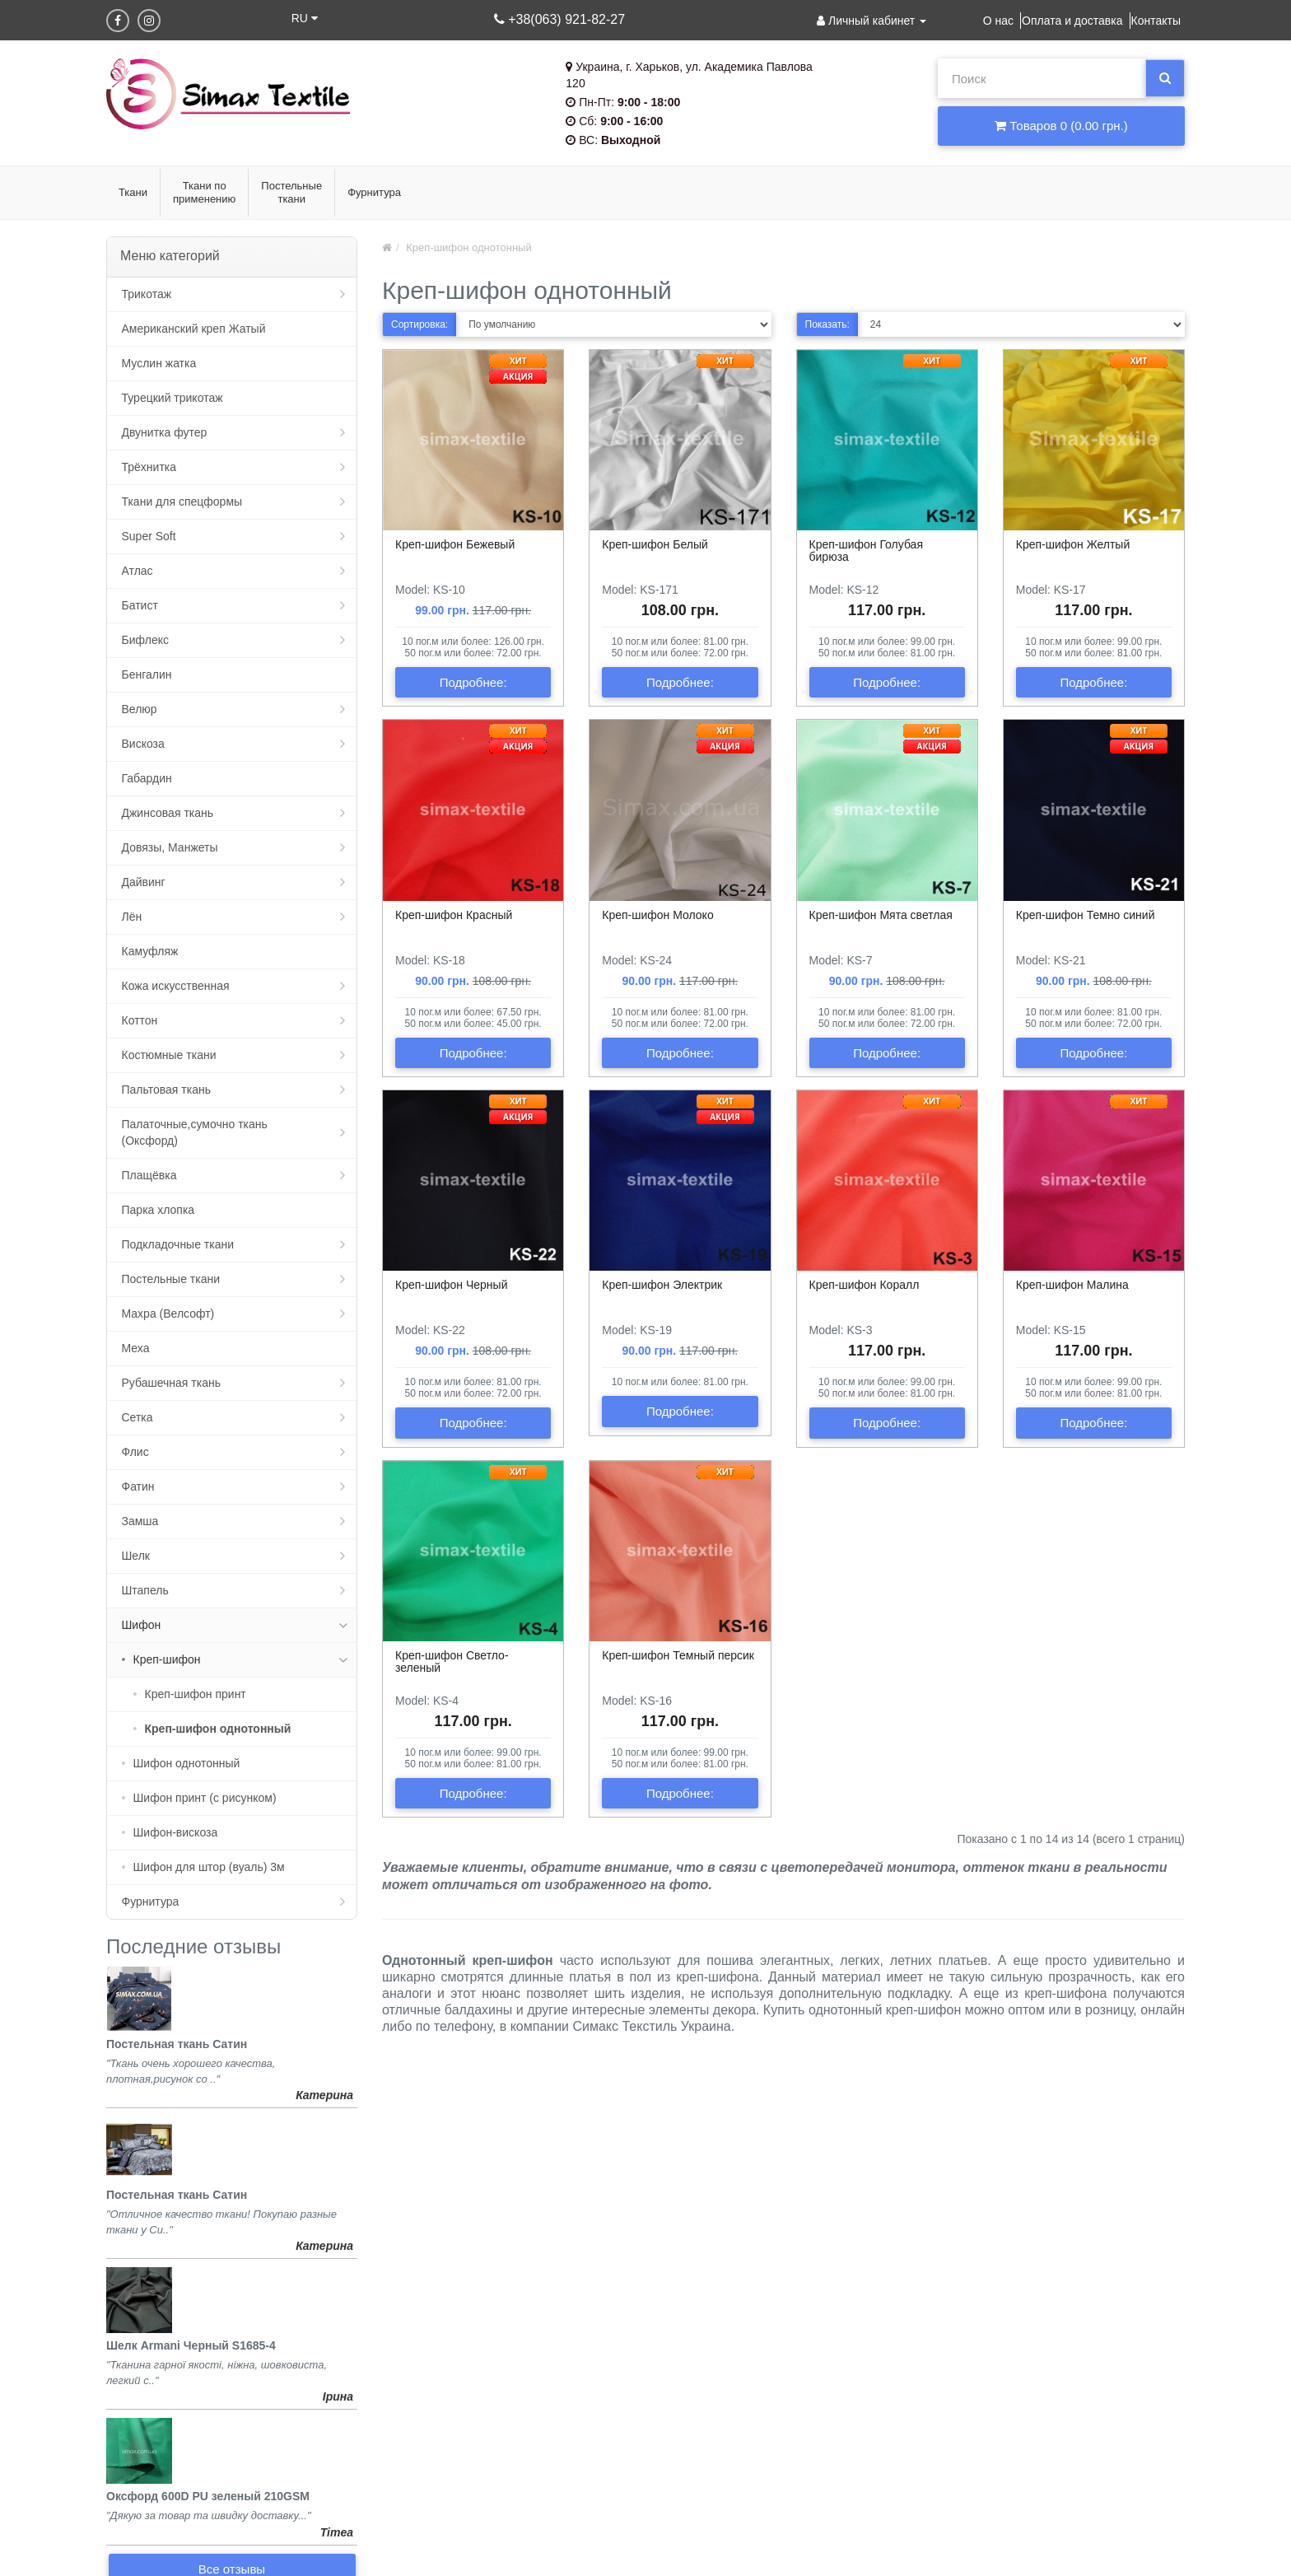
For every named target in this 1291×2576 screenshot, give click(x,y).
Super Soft (149, 536)
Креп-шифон (167, 1659)
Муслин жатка (159, 363)
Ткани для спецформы (182, 501)
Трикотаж (147, 294)
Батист (140, 605)
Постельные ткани (171, 1279)
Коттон (140, 1020)
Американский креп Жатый (194, 328)
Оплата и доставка (1072, 20)
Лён (132, 916)
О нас (998, 20)
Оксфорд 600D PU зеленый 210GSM (208, 2496)
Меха (136, 1348)
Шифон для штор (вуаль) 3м (209, 1867)
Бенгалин (147, 674)
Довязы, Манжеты (170, 847)
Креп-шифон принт (195, 1694)
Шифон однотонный (186, 1763)
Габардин (147, 778)
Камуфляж (150, 951)
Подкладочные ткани (178, 1244)
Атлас (137, 570)
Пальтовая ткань (166, 1089)
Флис (135, 1451)
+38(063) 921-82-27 (559, 19)
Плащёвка (149, 1175)
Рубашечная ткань (171, 1382)
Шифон (141, 1624)
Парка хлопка (158, 1209)
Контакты (1156, 20)
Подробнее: (473, 682)
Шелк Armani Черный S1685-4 (191, 2345)
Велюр (139, 709)
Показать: (827, 324)
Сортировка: (419, 324)
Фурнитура (150, 1901)
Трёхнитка (149, 467)
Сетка (137, 1417)
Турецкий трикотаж (172, 397)
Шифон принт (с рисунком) (205, 1797)
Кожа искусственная (176, 985)
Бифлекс (145, 639)
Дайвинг (143, 882)
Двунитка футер (164, 432)
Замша (140, 1521)
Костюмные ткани (169, 1055)
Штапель (145, 1590)
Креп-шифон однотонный (218, 1728)
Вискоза (143, 743)
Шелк (136, 1555)
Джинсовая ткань (168, 812)
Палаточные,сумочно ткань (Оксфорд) (195, 1132)
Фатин (138, 1486)
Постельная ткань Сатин (176, 2044)
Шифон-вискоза (175, 1832)
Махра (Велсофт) (168, 1313)
